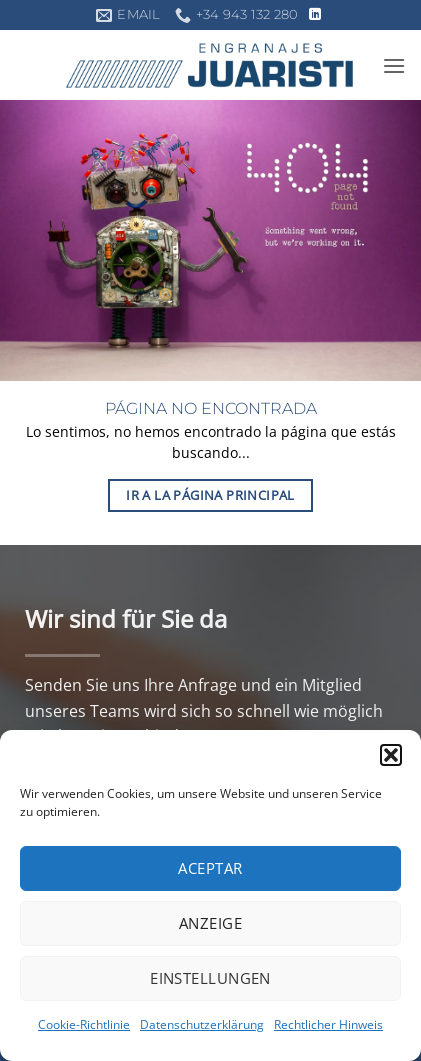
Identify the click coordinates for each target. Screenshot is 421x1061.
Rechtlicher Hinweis (328, 1024)
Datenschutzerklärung (202, 1024)
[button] (391, 755)
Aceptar (210, 868)
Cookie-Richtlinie (84, 1024)
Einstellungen (210, 978)
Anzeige (210, 923)
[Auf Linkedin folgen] (315, 15)
